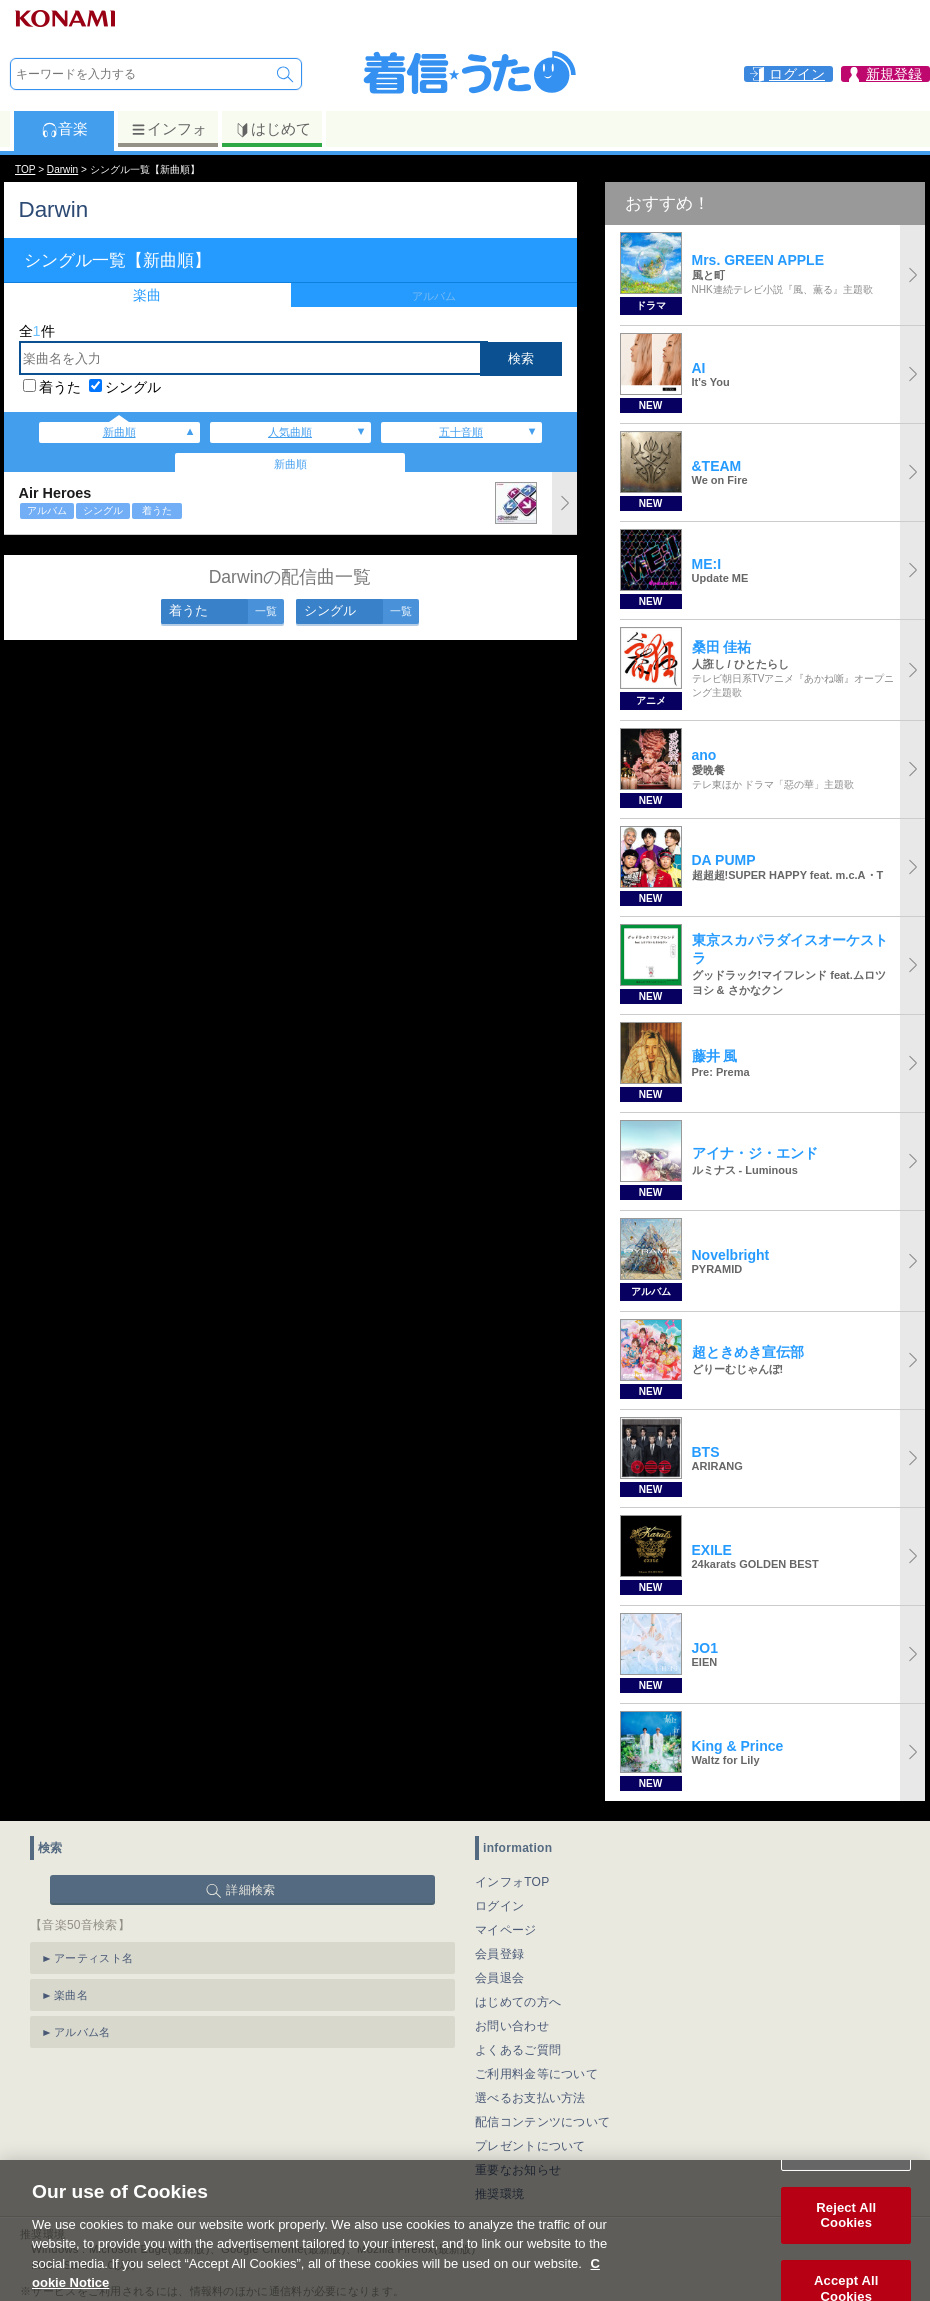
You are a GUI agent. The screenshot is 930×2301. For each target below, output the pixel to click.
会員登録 (499, 1954)
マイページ (506, 1930)
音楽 (64, 129)
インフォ (168, 129)
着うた (60, 387)
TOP (25, 169)
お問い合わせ (512, 2026)
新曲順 (119, 432)
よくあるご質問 (518, 2050)
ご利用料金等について (536, 2074)
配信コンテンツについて (542, 2122)
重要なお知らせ (518, 2170)
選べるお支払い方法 (530, 2098)
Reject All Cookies (846, 2239)
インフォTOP (512, 1882)
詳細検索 (250, 1890)
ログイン (499, 1906)
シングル (133, 387)
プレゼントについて (530, 2146)
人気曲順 (290, 432)
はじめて (272, 129)
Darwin (62, 169)
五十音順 (461, 432)
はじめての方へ (518, 2002)
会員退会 (499, 1978)
